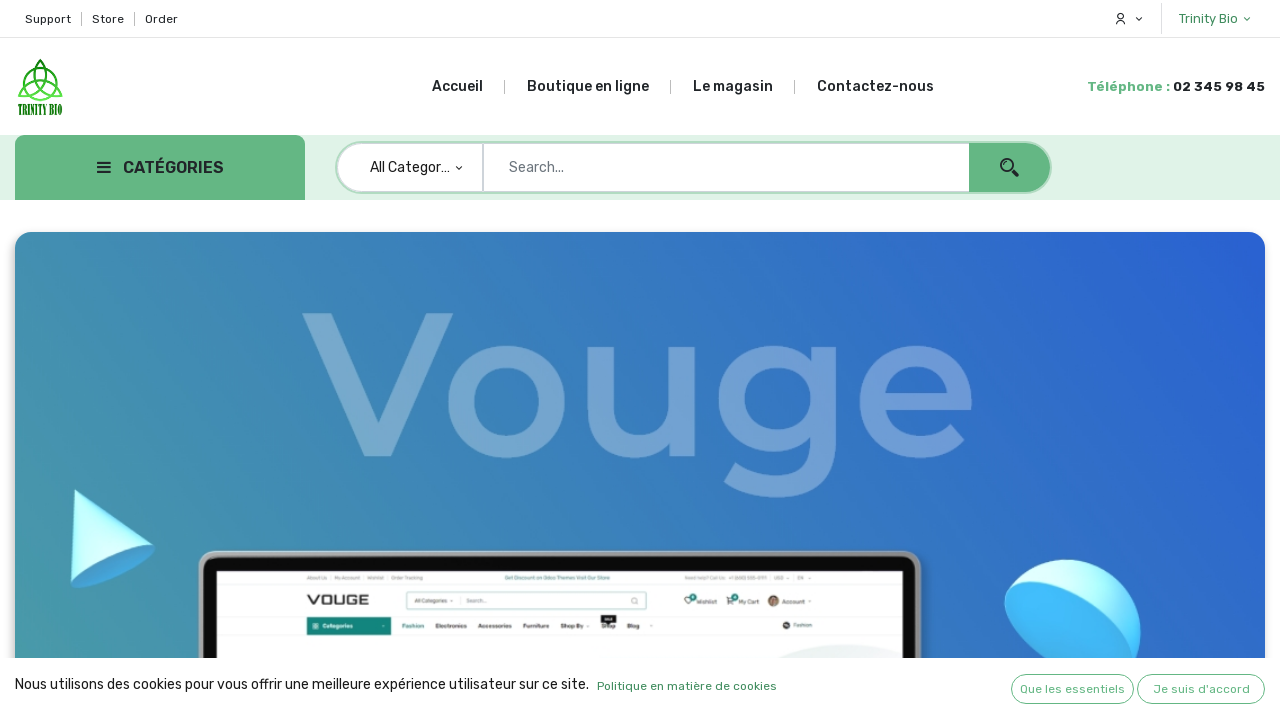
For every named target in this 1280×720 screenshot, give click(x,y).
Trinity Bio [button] (1210, 18)
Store (108, 19)
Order (161, 19)
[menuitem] (469, 87)
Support (48, 19)
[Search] (1009, 167)
